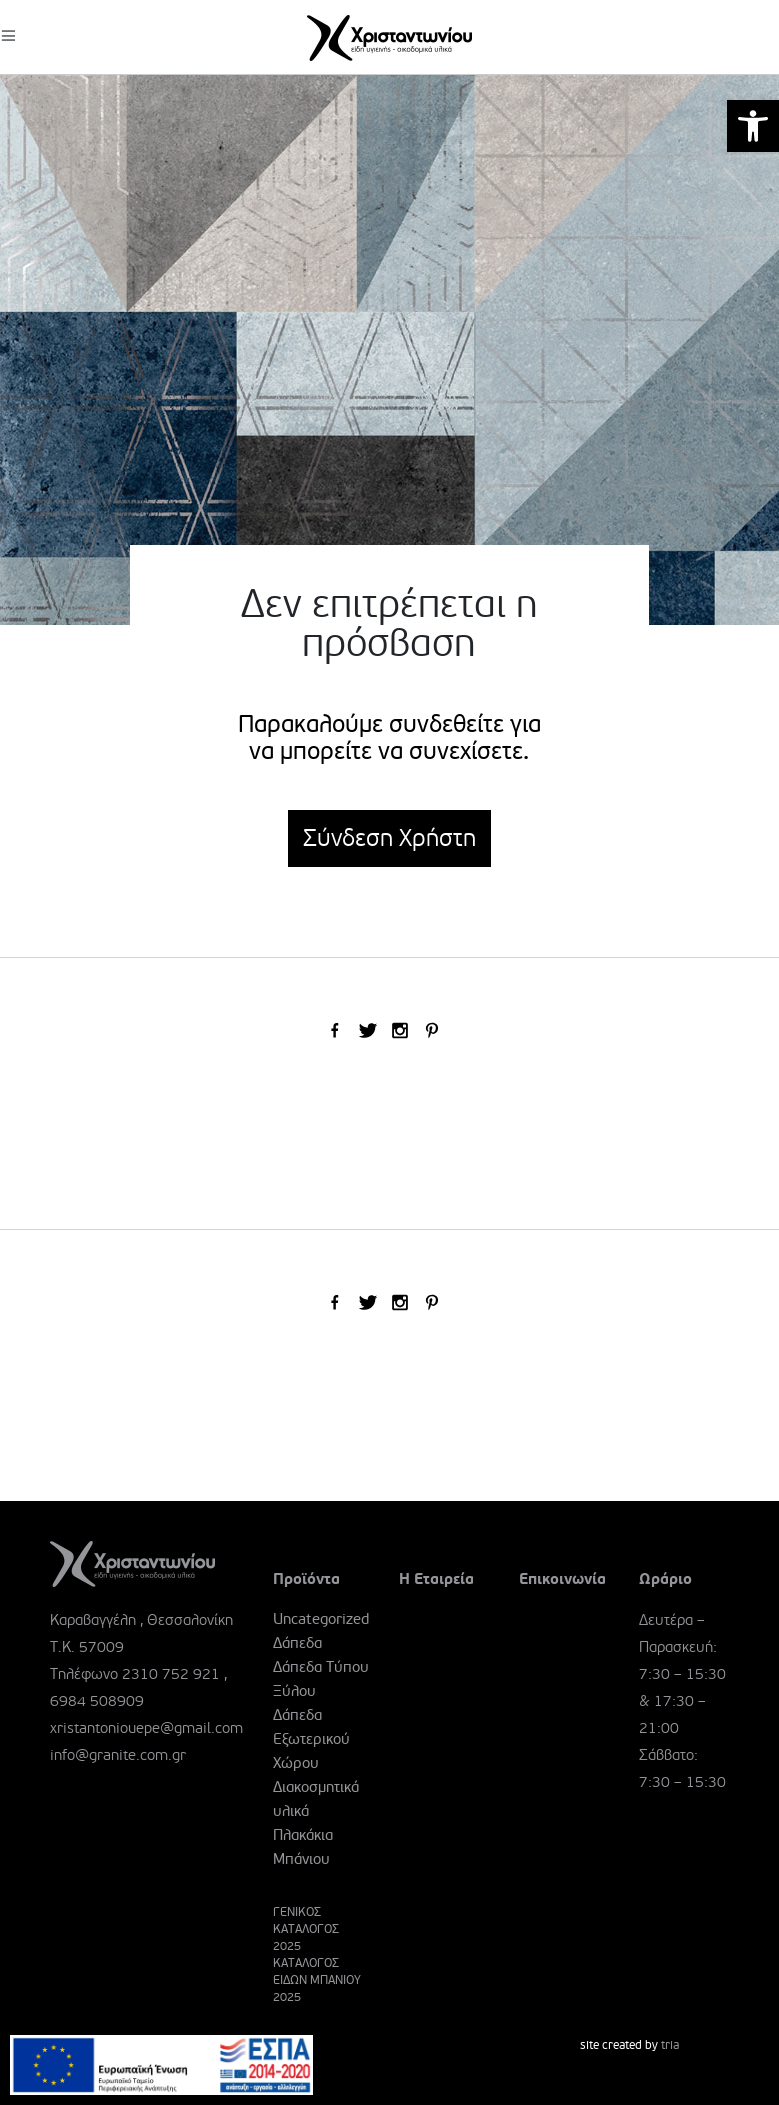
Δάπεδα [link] (297, 1643)
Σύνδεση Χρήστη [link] (389, 838)
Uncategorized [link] (321, 1619)
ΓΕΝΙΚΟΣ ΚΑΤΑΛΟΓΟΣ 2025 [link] (306, 1929)
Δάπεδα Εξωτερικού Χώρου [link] (311, 1739)
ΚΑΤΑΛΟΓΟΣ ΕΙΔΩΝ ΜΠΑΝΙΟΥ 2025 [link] (317, 1980)
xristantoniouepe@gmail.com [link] (146, 1728)
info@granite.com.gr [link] (118, 1755)
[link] (753, 126)
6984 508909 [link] (97, 1701)
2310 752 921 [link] (171, 1674)
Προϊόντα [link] (306, 1579)
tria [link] (670, 2045)
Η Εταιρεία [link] (436, 1579)
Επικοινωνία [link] (562, 1579)
